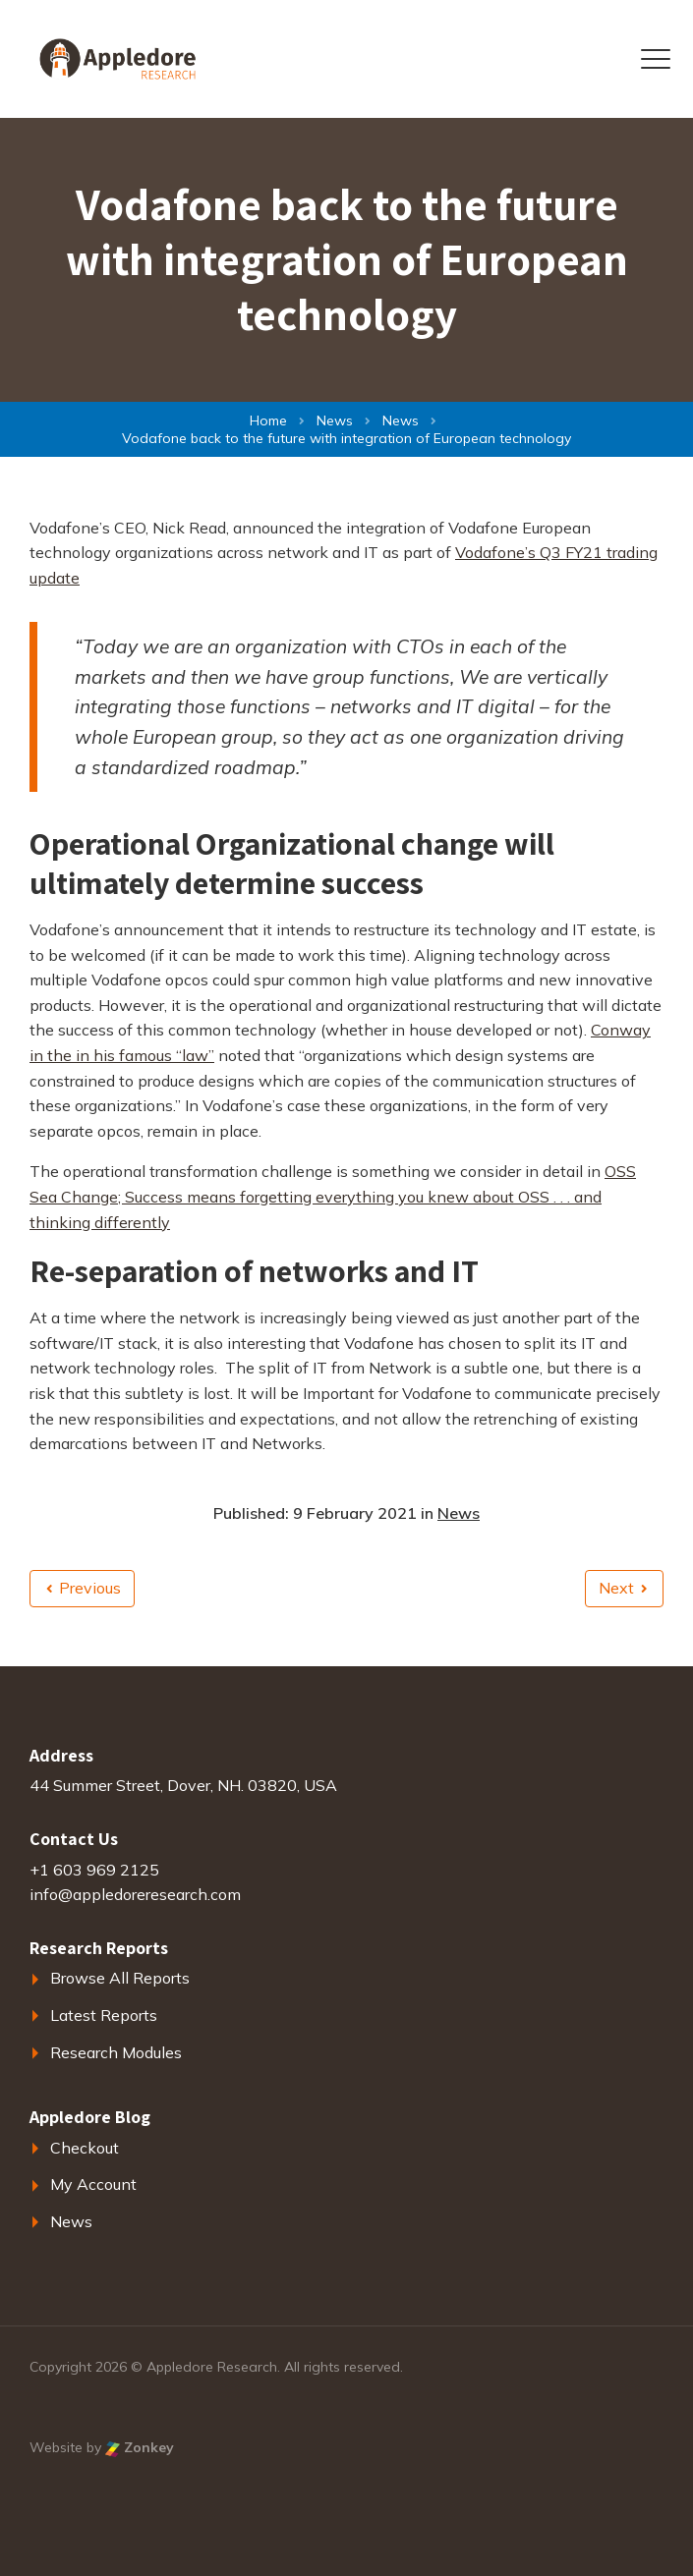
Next (623, 1587)
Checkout (84, 2147)
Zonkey (139, 2447)
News (458, 1513)
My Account (93, 2184)
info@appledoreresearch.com (135, 1894)
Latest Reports (103, 2015)
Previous (83, 1587)
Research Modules (116, 2052)
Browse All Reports (120, 1978)
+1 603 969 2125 (94, 1869)
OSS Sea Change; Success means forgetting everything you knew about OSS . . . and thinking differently (332, 1196)
